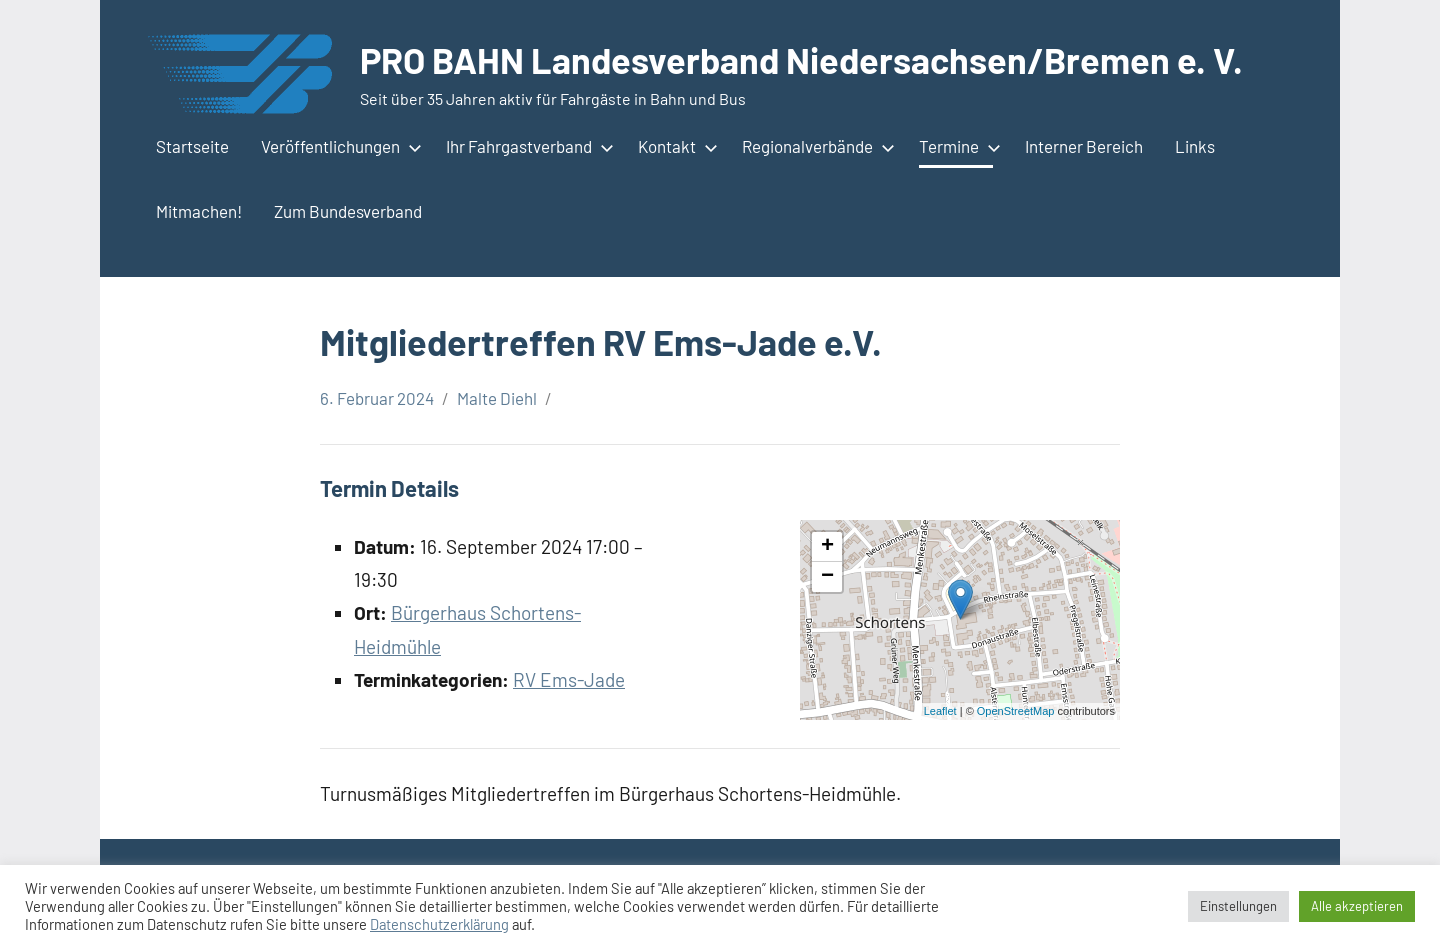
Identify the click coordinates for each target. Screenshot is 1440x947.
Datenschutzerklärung (439, 924)
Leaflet (940, 711)
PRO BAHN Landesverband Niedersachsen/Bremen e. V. (801, 59)
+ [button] (827, 547)
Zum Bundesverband (348, 211)
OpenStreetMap (1016, 711)
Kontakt (674, 146)
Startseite (192, 146)
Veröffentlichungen (337, 146)
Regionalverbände (814, 146)
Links (1195, 146)
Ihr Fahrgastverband (526, 146)
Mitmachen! (199, 211)
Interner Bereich (1084, 146)
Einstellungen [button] (1238, 906)
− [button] (827, 577)
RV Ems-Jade (569, 679)
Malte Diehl (497, 398)
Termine (956, 146)
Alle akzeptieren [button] (1357, 906)
